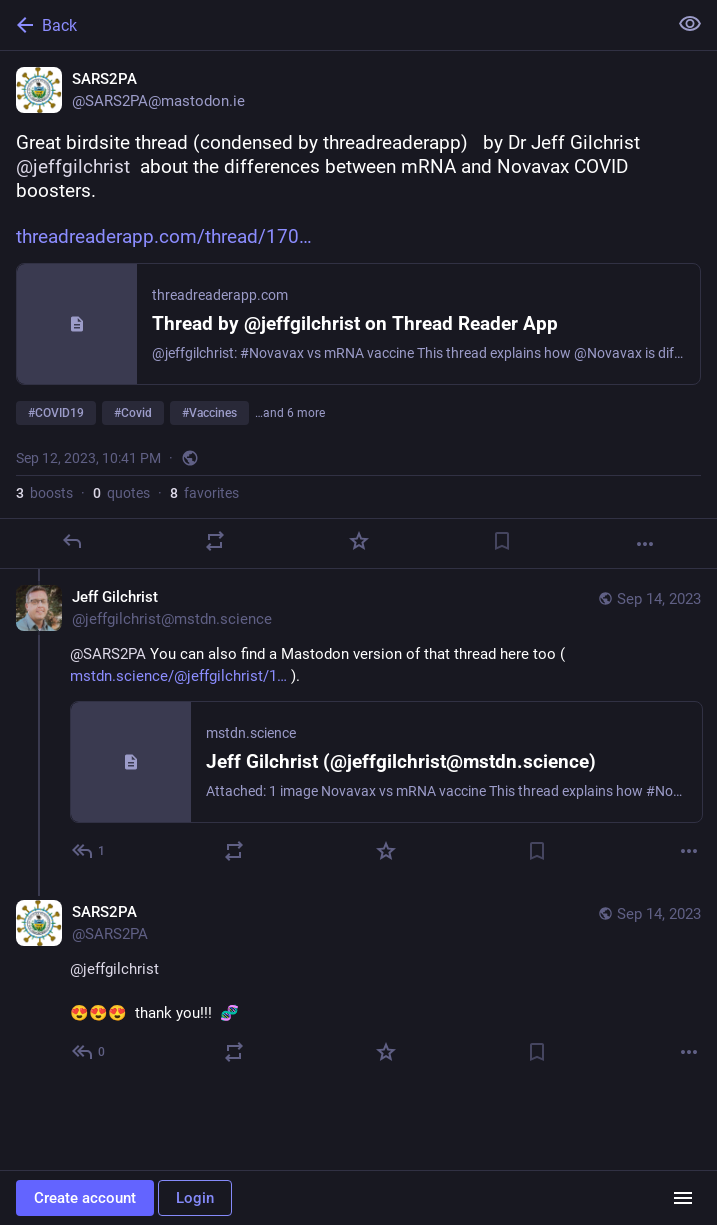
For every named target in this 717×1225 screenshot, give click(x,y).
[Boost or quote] (215, 541)
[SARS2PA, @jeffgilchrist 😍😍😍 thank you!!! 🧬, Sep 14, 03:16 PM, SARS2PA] (358, 984)
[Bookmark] (502, 541)
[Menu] (683, 1198)
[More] (645, 544)
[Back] (331, 25)
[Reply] (72, 541)
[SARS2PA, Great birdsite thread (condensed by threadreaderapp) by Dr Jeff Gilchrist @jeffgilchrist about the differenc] (358, 310)
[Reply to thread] (89, 851)
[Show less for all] (690, 24)
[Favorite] (359, 541)
